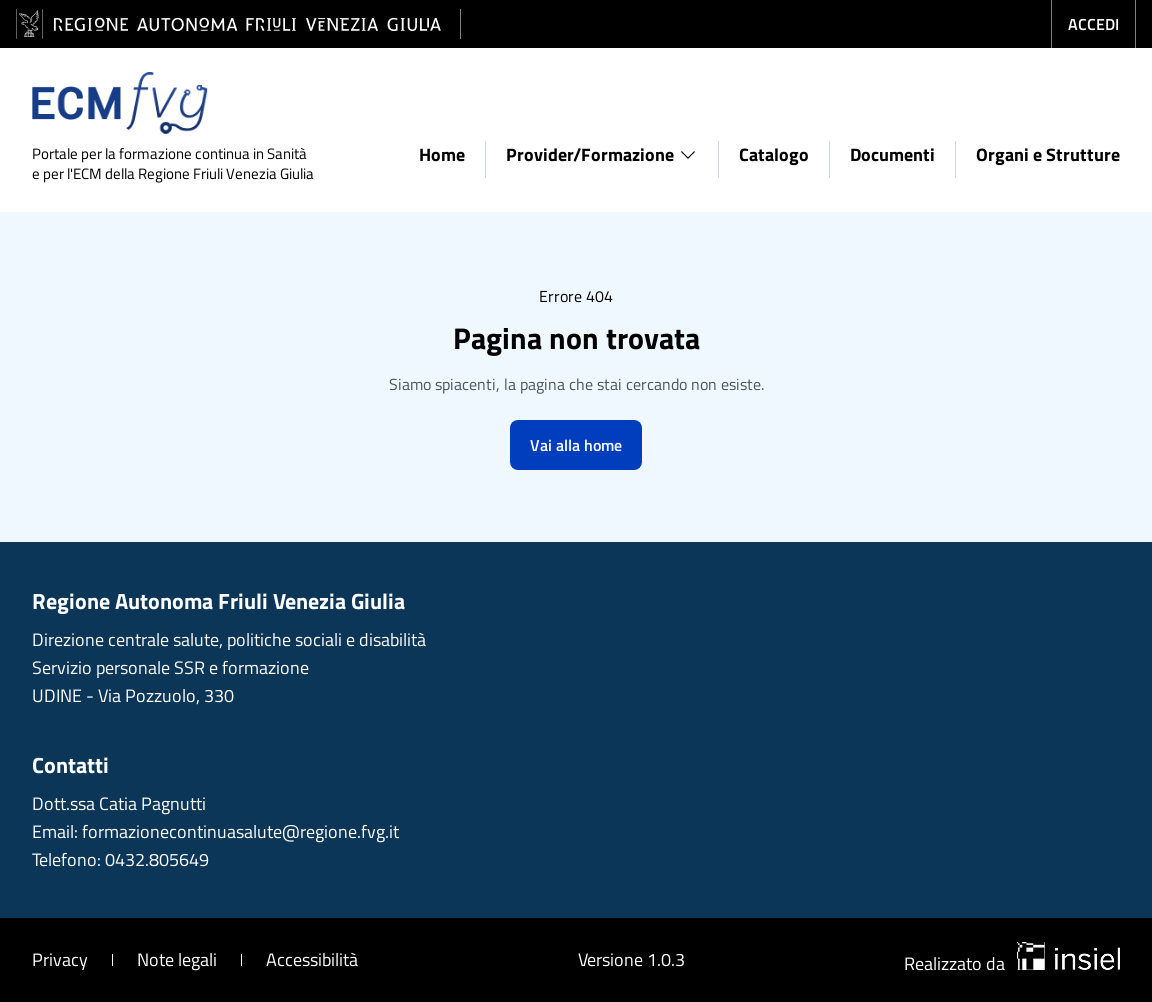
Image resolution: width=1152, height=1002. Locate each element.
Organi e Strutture (1048, 154)
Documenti (892, 154)
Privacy (60, 959)
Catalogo (774, 154)
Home (442, 154)
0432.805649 (157, 859)
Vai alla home (576, 445)
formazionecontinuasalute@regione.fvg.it (240, 831)
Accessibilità (312, 959)
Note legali (177, 959)
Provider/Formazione (602, 154)
